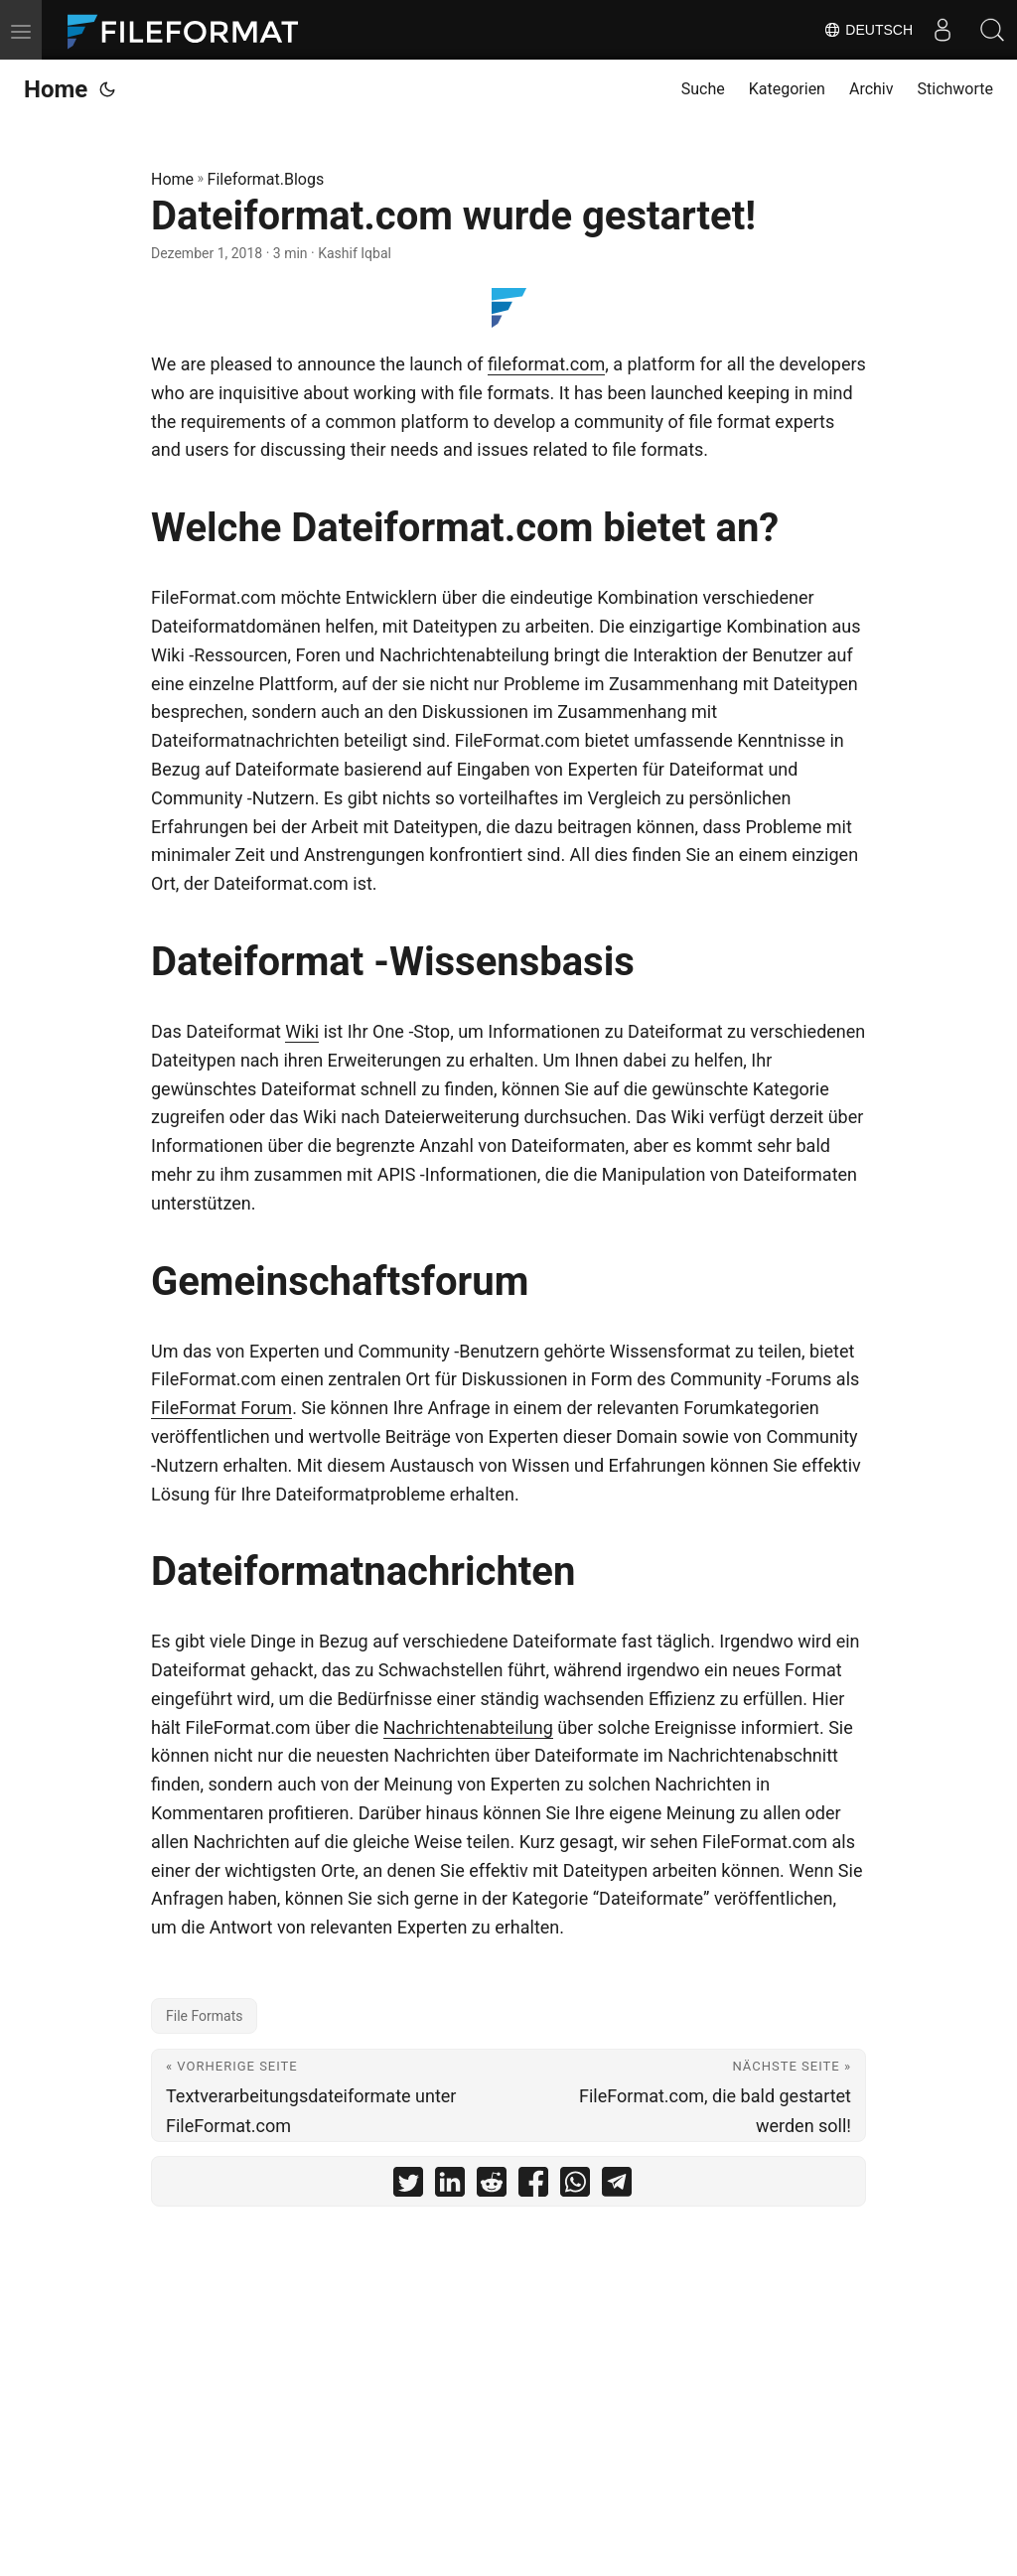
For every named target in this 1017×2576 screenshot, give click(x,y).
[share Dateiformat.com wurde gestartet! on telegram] (617, 2186)
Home (55, 89)
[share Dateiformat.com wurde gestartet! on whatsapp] (575, 2186)
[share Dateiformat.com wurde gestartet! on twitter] (408, 2186)
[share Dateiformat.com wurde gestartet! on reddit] (492, 2186)
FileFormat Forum (221, 1407)
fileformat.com (546, 364)
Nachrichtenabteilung (468, 1727)
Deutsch (868, 30)
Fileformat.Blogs (266, 179)
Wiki (302, 1031)
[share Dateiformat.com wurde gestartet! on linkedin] (450, 2186)
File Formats (204, 2016)
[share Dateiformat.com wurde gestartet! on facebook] (533, 2186)
